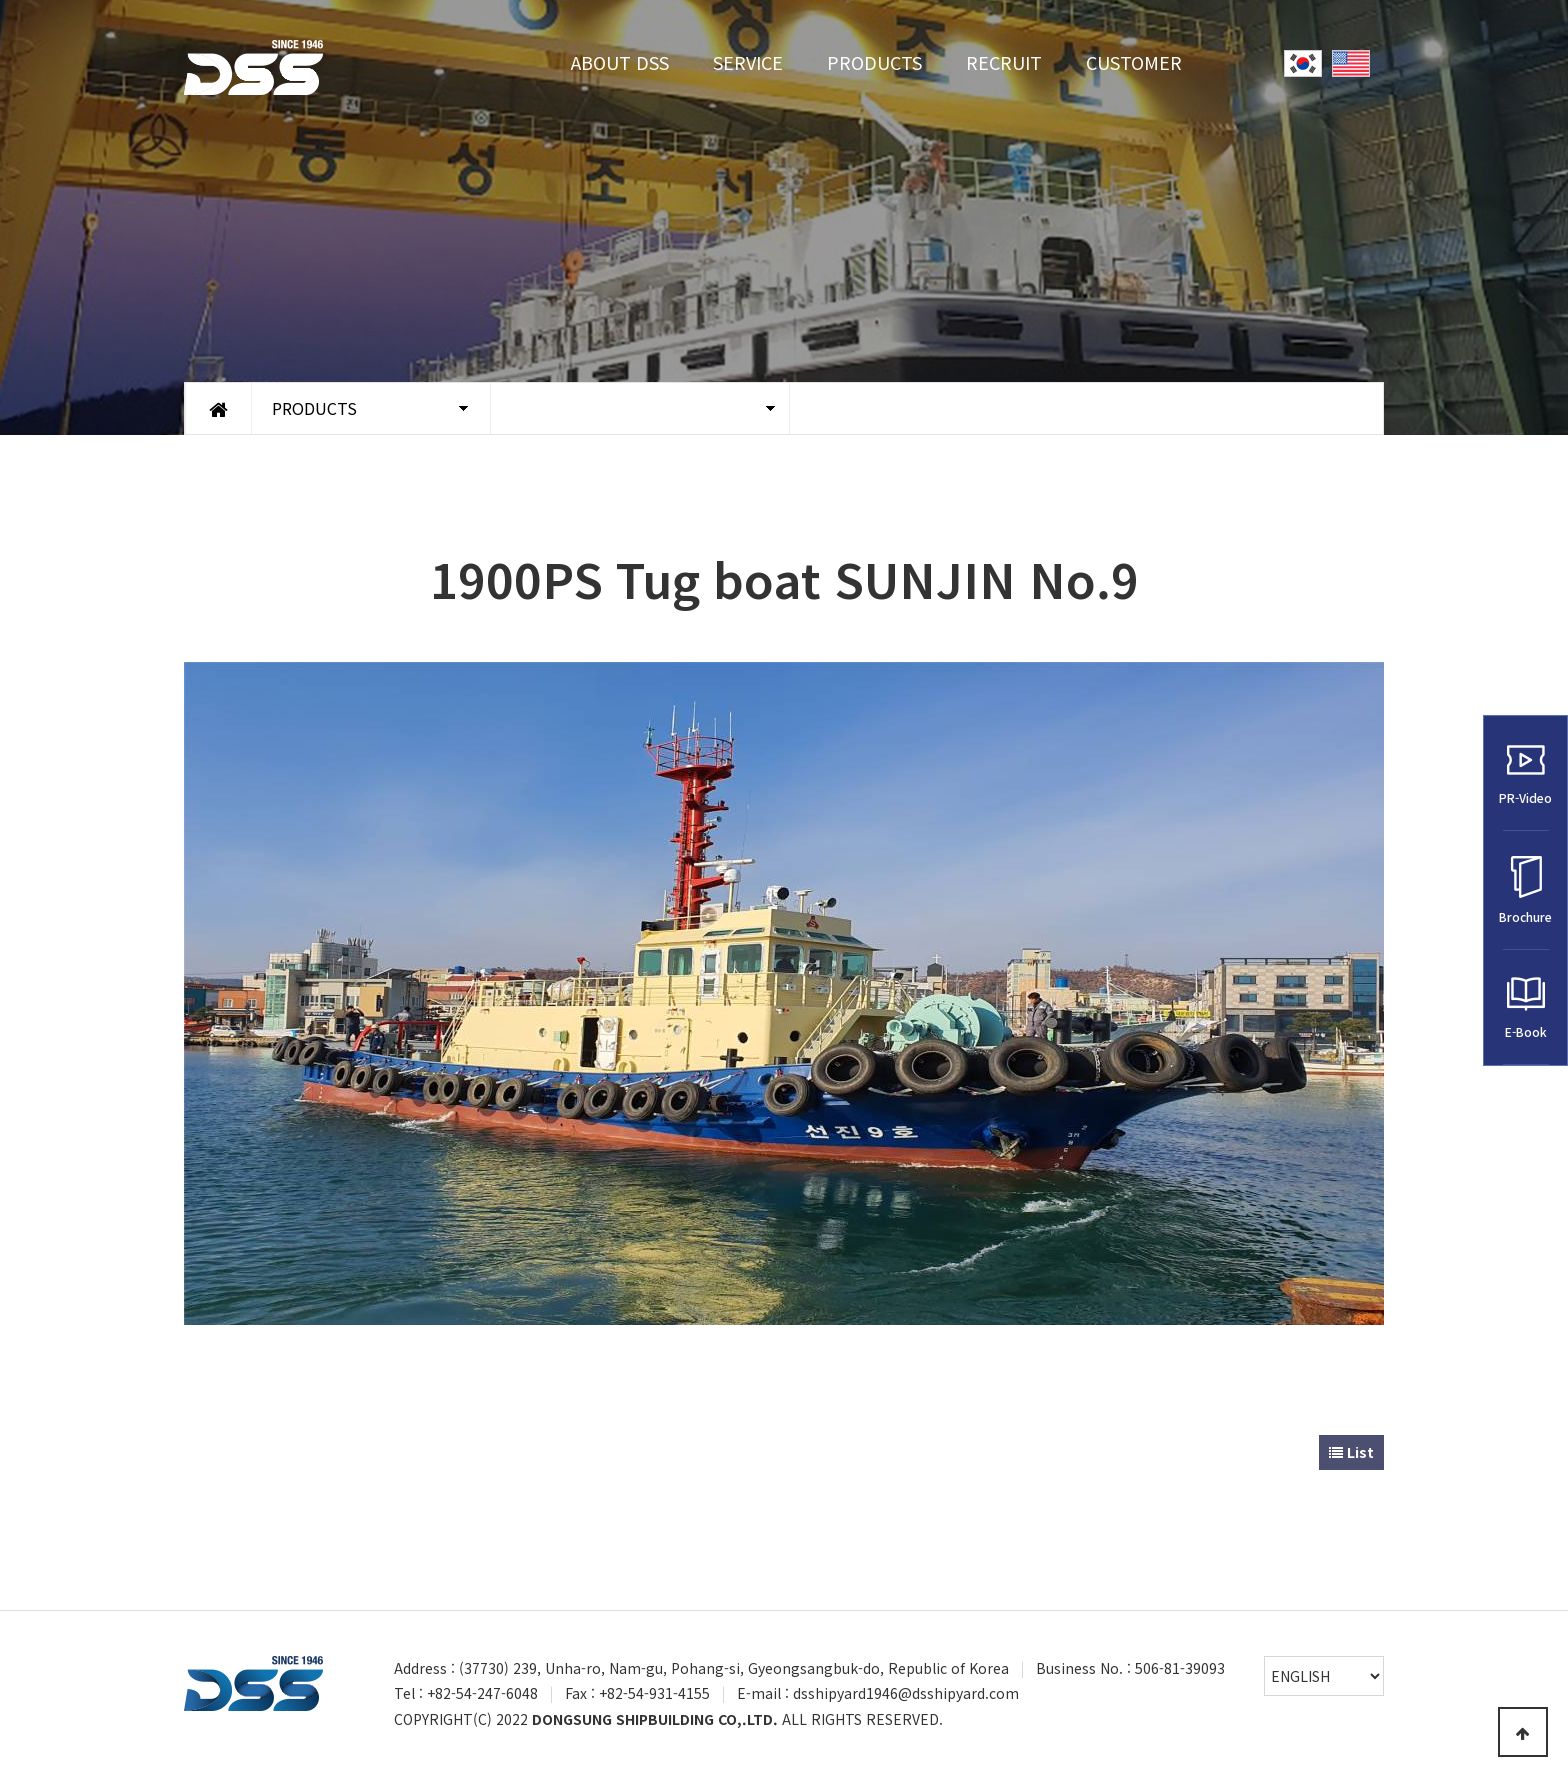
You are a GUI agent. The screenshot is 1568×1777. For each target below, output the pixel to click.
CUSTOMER (1134, 62)
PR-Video (1525, 773)
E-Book (1525, 1007)
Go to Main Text (0, 0)
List (1351, 1452)
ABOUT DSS (620, 62)
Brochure (1525, 890)
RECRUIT (1004, 62)
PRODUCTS (874, 62)
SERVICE (748, 62)
